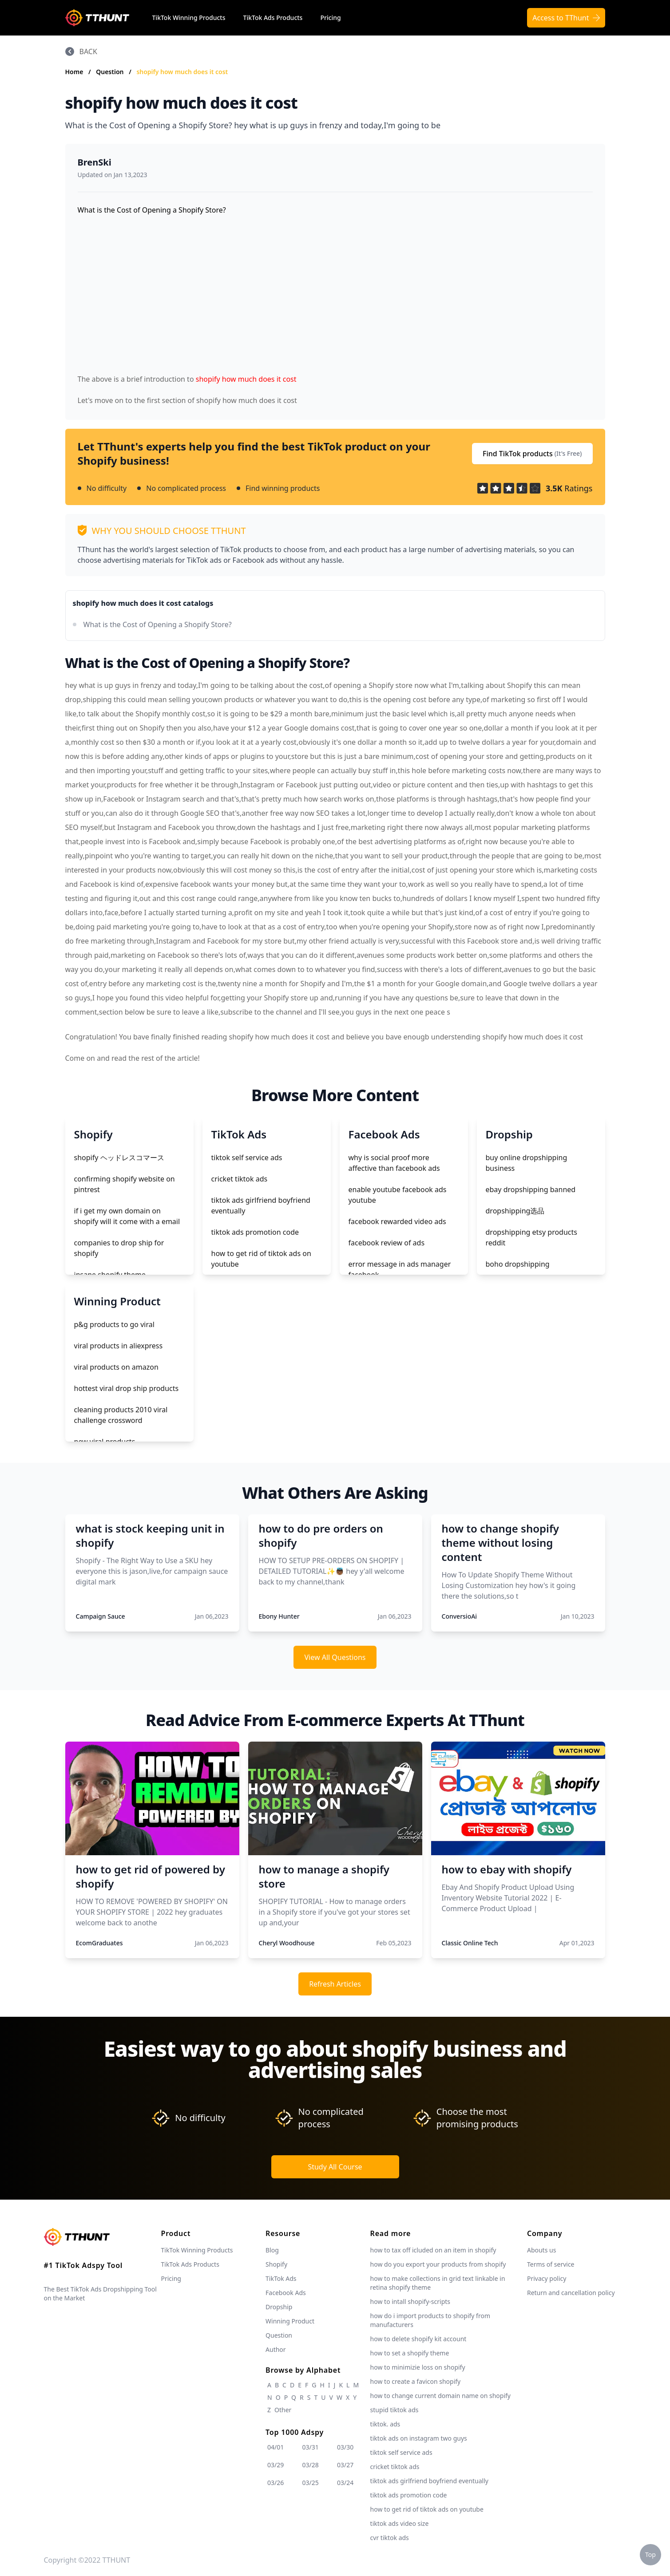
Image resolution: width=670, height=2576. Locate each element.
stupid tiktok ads (394, 2410)
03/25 (310, 2482)
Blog (272, 2250)
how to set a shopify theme (409, 2353)
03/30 (345, 2447)
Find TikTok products (532, 453)
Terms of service (551, 2264)
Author (276, 2349)
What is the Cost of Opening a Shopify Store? (157, 624)
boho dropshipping (518, 1264)
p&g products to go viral (114, 1324)
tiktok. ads (385, 2424)
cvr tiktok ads (389, 2537)
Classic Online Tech (470, 1943)
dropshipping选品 (515, 1211)
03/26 (275, 2482)
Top (650, 2554)
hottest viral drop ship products (126, 1388)
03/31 (310, 2447)
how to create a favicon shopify (415, 2381)
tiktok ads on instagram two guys (418, 2438)
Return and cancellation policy (571, 2292)
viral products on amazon (116, 1367)
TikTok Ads (281, 2278)
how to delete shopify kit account (418, 2339)
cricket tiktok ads (239, 1179)
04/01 (275, 2447)
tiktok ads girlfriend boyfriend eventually (429, 2481)
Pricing (330, 17)
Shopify (276, 2264)
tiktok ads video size (399, 2523)
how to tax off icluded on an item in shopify (433, 2250)
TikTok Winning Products (189, 17)
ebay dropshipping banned (531, 1189)
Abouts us (541, 2250)
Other (282, 2410)
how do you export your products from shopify (438, 2264)
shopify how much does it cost (182, 71)
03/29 (275, 2465)
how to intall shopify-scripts (410, 2301)
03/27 (345, 2465)
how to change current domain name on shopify (440, 2395)
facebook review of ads (387, 1243)
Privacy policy (547, 2278)
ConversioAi (459, 1616)
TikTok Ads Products (273, 17)
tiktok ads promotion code (255, 1232)
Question (110, 71)
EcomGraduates (99, 1943)
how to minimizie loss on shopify (417, 2367)
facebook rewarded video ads (397, 1221)
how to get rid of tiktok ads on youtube (427, 2509)
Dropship (279, 2307)
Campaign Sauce (100, 1616)
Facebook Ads (286, 2292)
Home (74, 71)
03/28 (310, 2465)
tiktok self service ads (246, 1157)
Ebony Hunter (279, 1616)
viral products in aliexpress (118, 1346)
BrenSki (94, 162)
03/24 (345, 2482)
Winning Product (290, 2321)
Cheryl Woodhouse (287, 1943)
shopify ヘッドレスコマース (119, 1157)
